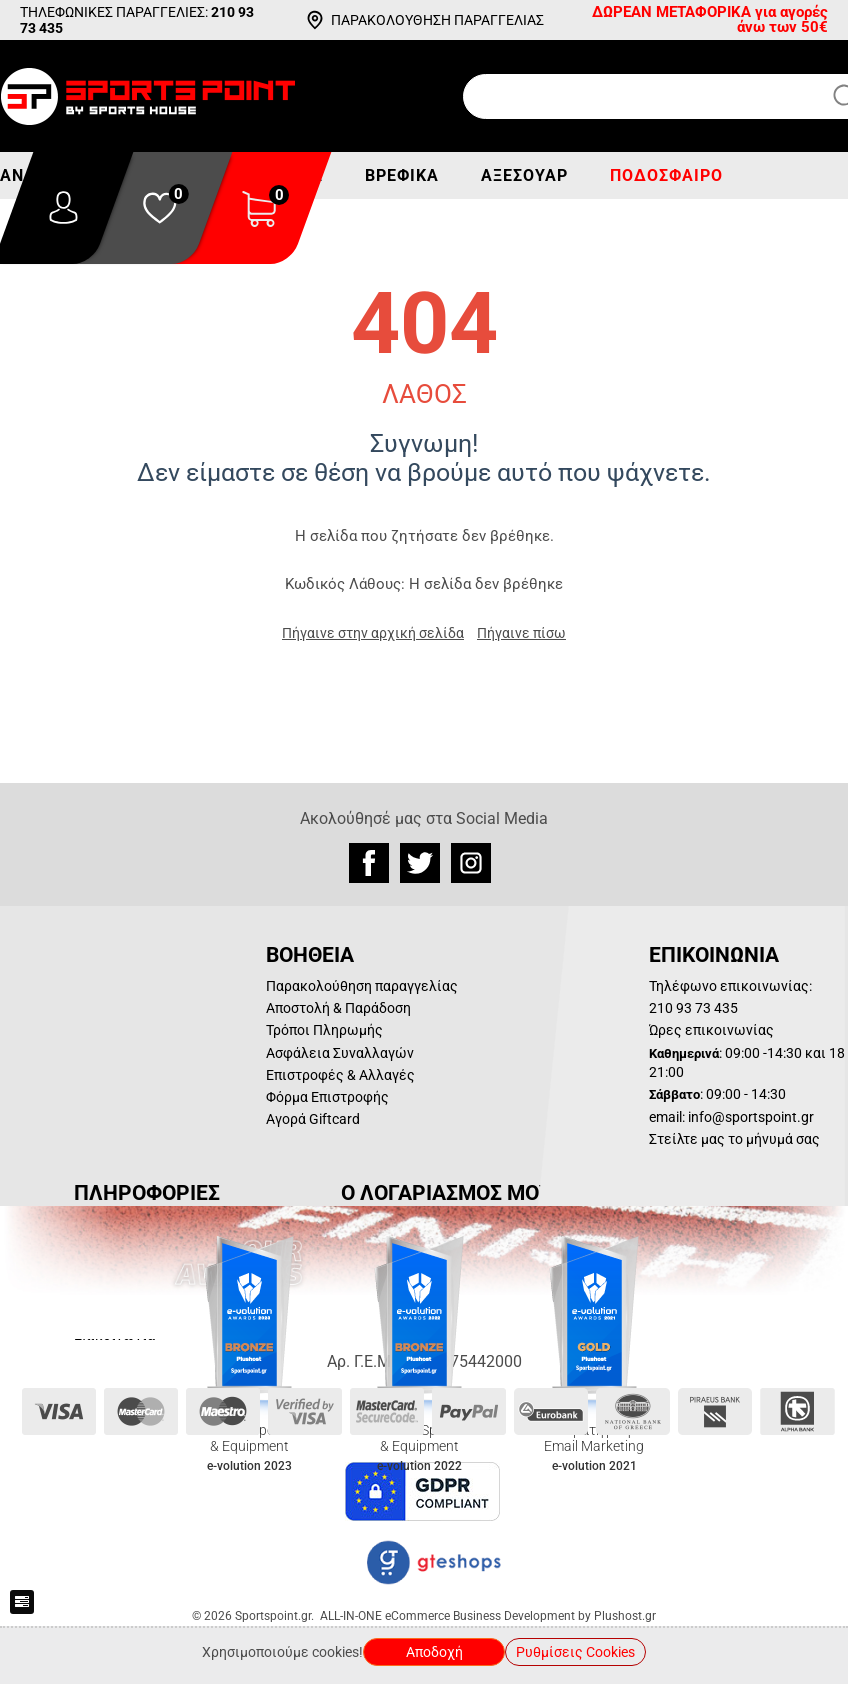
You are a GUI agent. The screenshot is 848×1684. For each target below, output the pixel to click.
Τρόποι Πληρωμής (324, 1030)
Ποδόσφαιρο (666, 175)
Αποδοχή (434, 1652)
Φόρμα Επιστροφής (327, 1097)
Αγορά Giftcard (313, 1119)
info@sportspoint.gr (751, 1117)
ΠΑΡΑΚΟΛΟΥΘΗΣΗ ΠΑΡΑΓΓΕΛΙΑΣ (437, 20)
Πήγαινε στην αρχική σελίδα (373, 633)
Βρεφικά (402, 175)
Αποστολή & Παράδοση (338, 1008)
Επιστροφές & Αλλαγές (340, 1075)
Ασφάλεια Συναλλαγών (340, 1053)
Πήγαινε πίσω (521, 633)
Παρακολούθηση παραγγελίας (362, 986)
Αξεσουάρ (524, 175)
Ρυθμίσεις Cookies (575, 1652)
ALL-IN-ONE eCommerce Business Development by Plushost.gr (488, 1616)
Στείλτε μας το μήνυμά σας (734, 1139)
